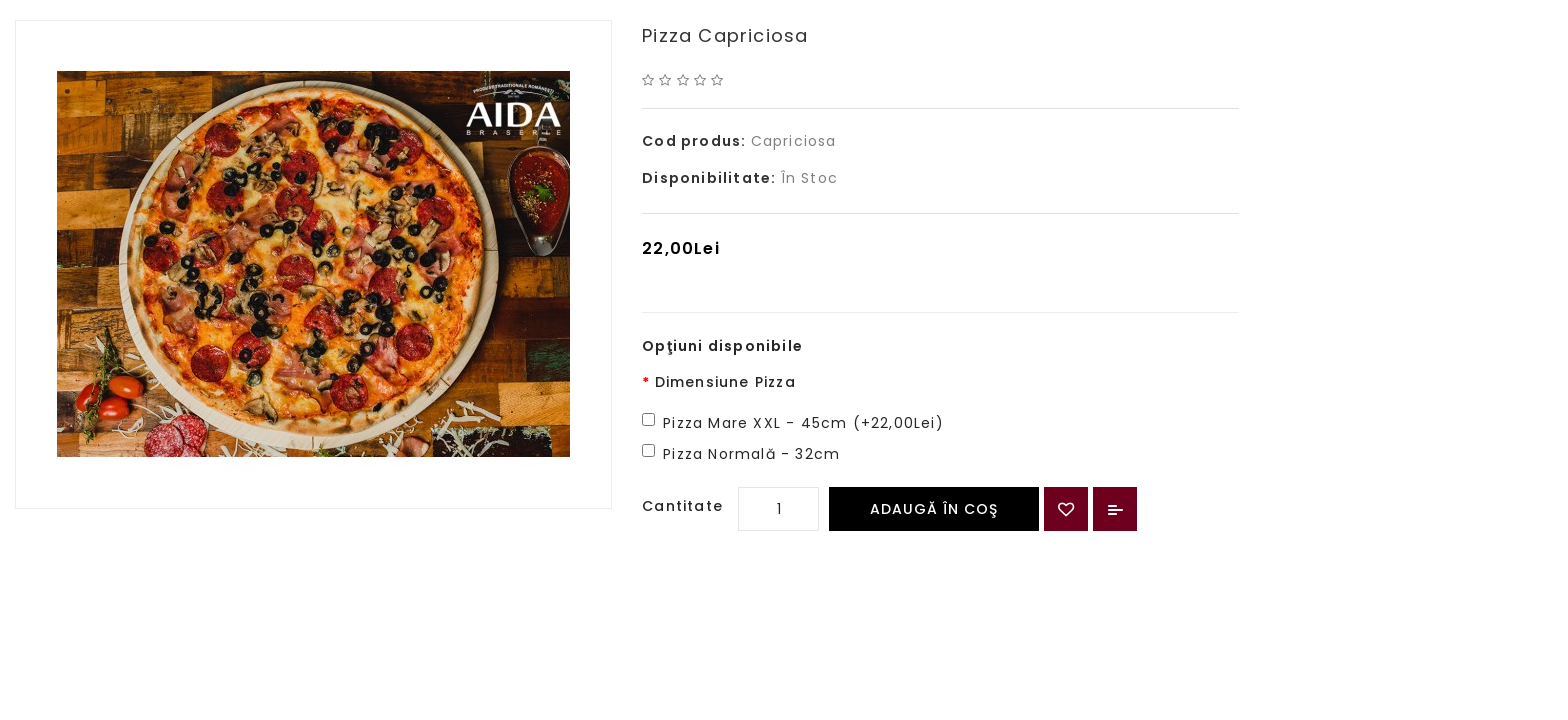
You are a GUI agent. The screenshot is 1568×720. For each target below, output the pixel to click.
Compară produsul (1115, 509)
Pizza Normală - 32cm (751, 454)
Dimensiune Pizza (725, 382)
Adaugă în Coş (934, 509)
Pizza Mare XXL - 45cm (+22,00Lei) (803, 423)
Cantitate (682, 506)
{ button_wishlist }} (1066, 509)
